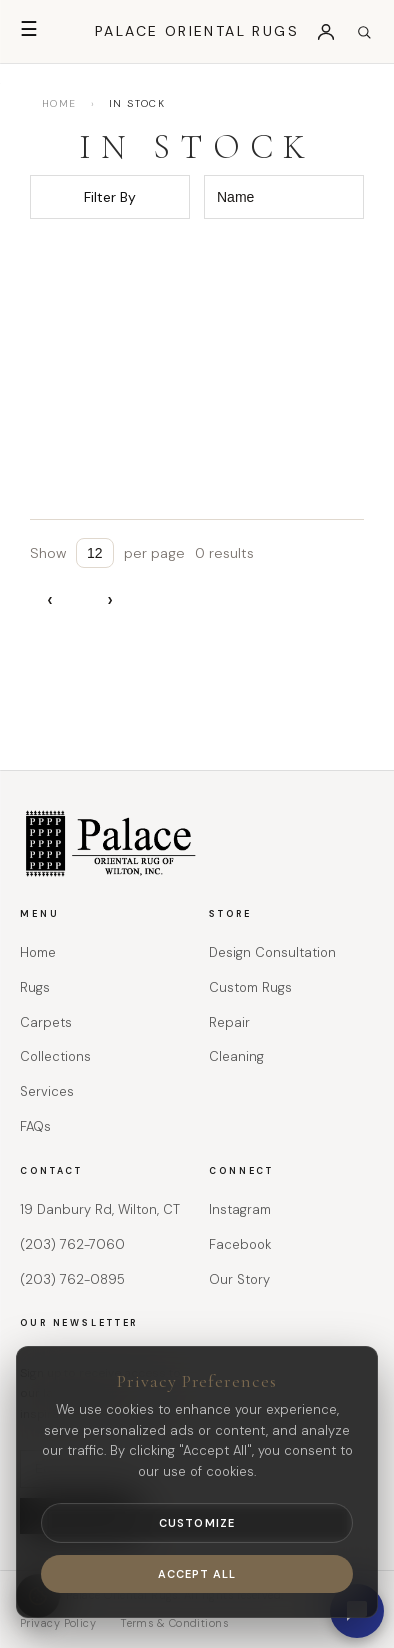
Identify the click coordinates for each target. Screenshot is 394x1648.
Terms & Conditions (174, 1623)
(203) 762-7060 (72, 1244)
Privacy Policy (58, 1623)
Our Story (239, 1279)
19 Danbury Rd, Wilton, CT (100, 1209)
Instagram (240, 1209)
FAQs (35, 1126)
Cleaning (236, 1056)
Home (38, 952)
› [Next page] (110, 599)
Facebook (240, 1244)
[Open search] (364, 32)
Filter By (110, 197)
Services (47, 1091)
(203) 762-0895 (72, 1279)
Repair (229, 1022)
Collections (55, 1056)
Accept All (197, 1574)
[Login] (326, 32)
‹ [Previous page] (50, 599)
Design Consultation (272, 952)
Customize (197, 1523)
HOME (59, 103)
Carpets (46, 1022)
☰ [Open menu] (29, 29)
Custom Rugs (250, 987)
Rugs (35, 987)
